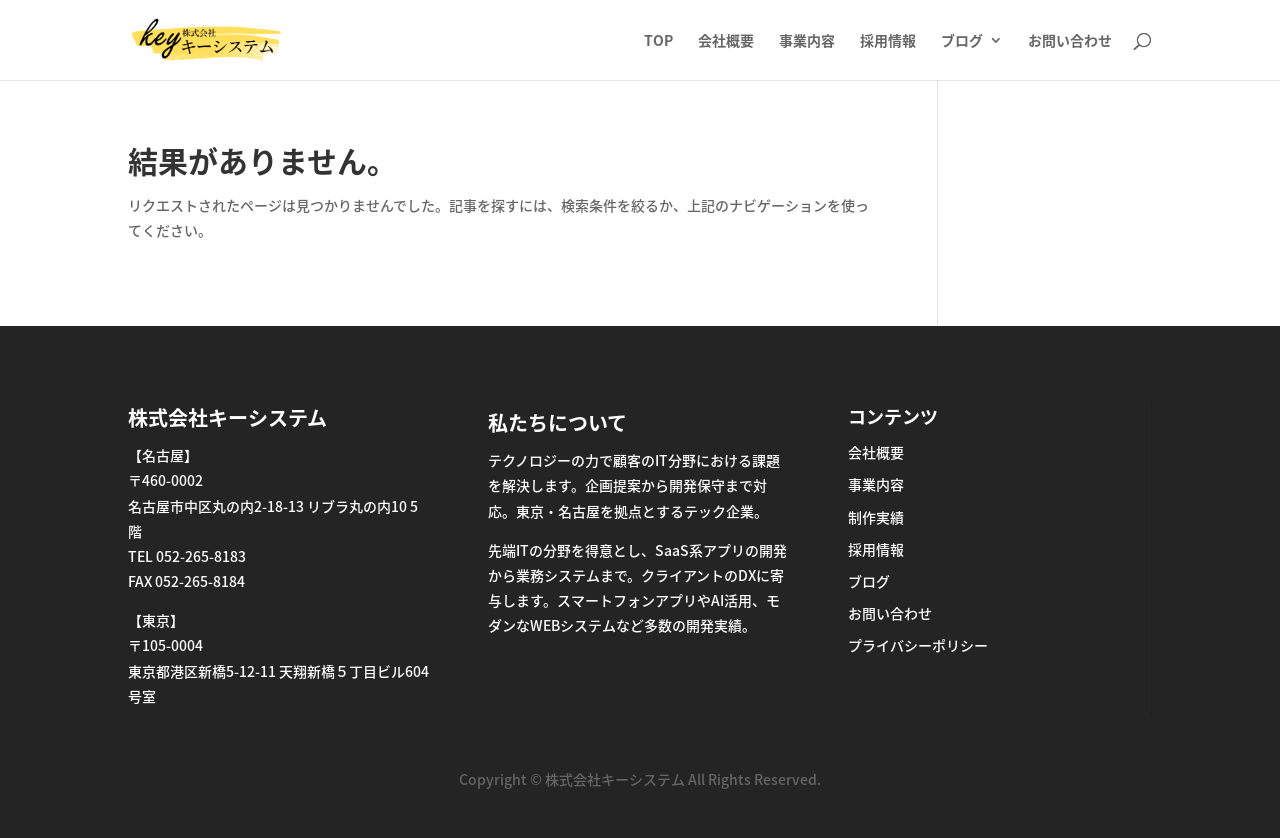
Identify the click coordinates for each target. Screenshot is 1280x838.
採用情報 (888, 41)
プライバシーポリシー (918, 645)
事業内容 (807, 41)
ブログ (962, 41)
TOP (658, 41)
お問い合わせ (1070, 41)
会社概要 (726, 41)
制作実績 (876, 517)
